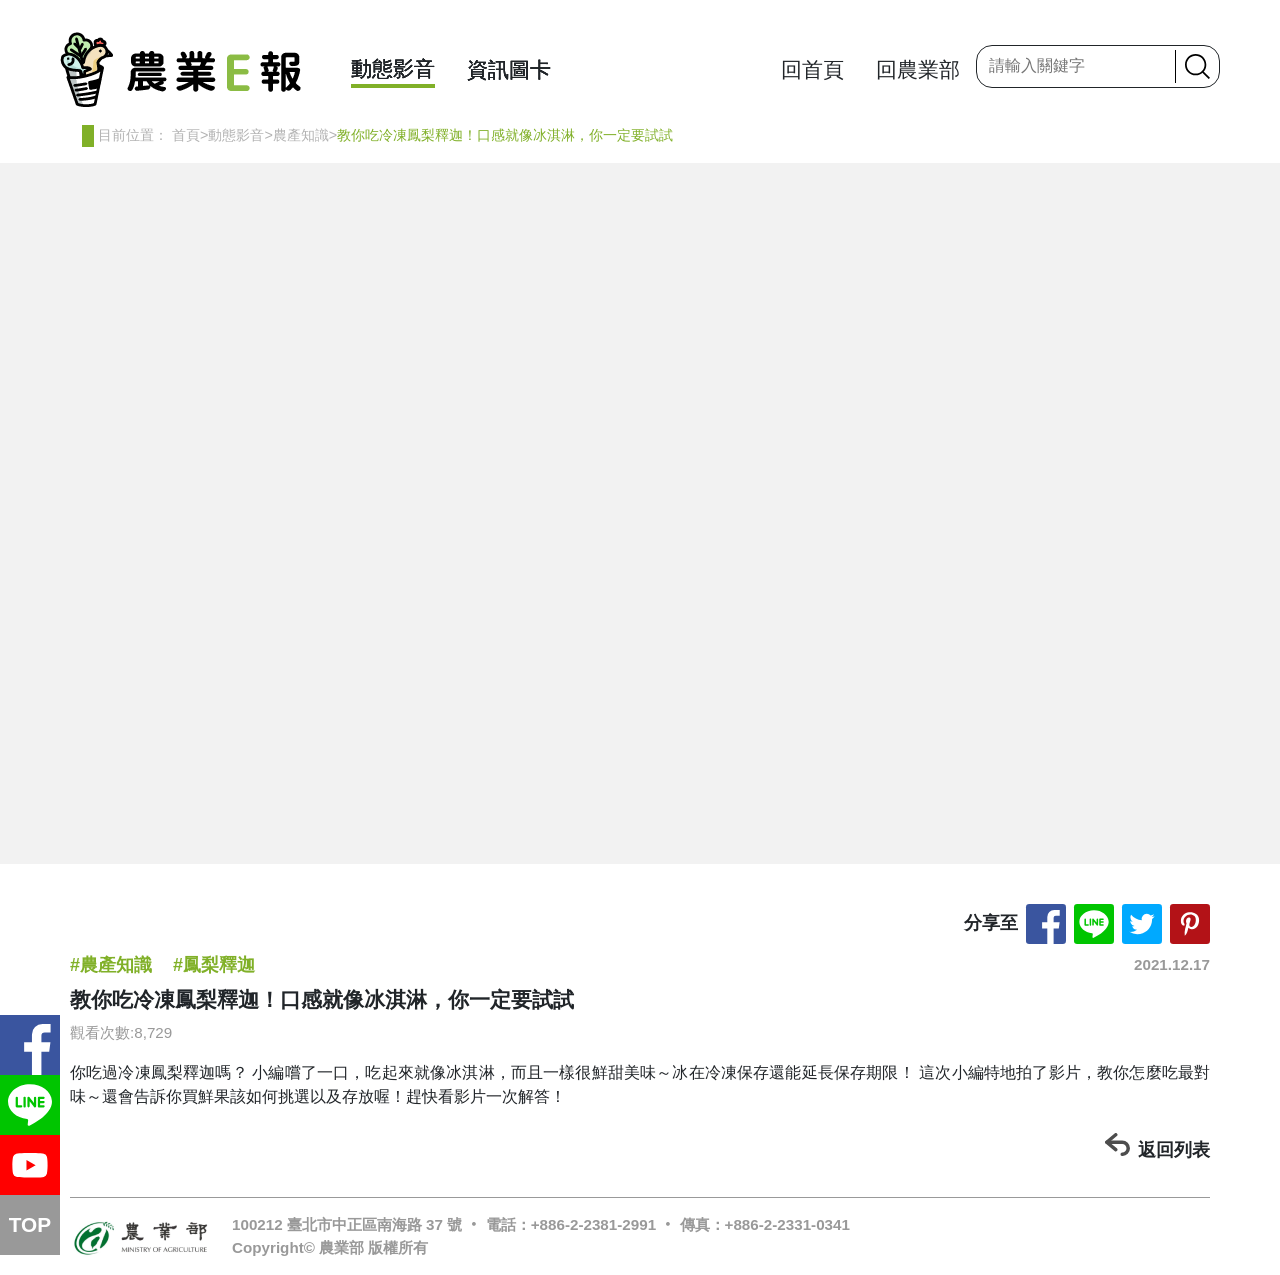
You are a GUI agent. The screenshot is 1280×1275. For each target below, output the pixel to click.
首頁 (186, 135)
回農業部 (918, 69)
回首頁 (812, 69)
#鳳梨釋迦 (214, 965)
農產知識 (301, 135)
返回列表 (1174, 1150)
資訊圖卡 (509, 69)
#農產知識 (111, 965)
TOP (30, 1224)
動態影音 (393, 68)
